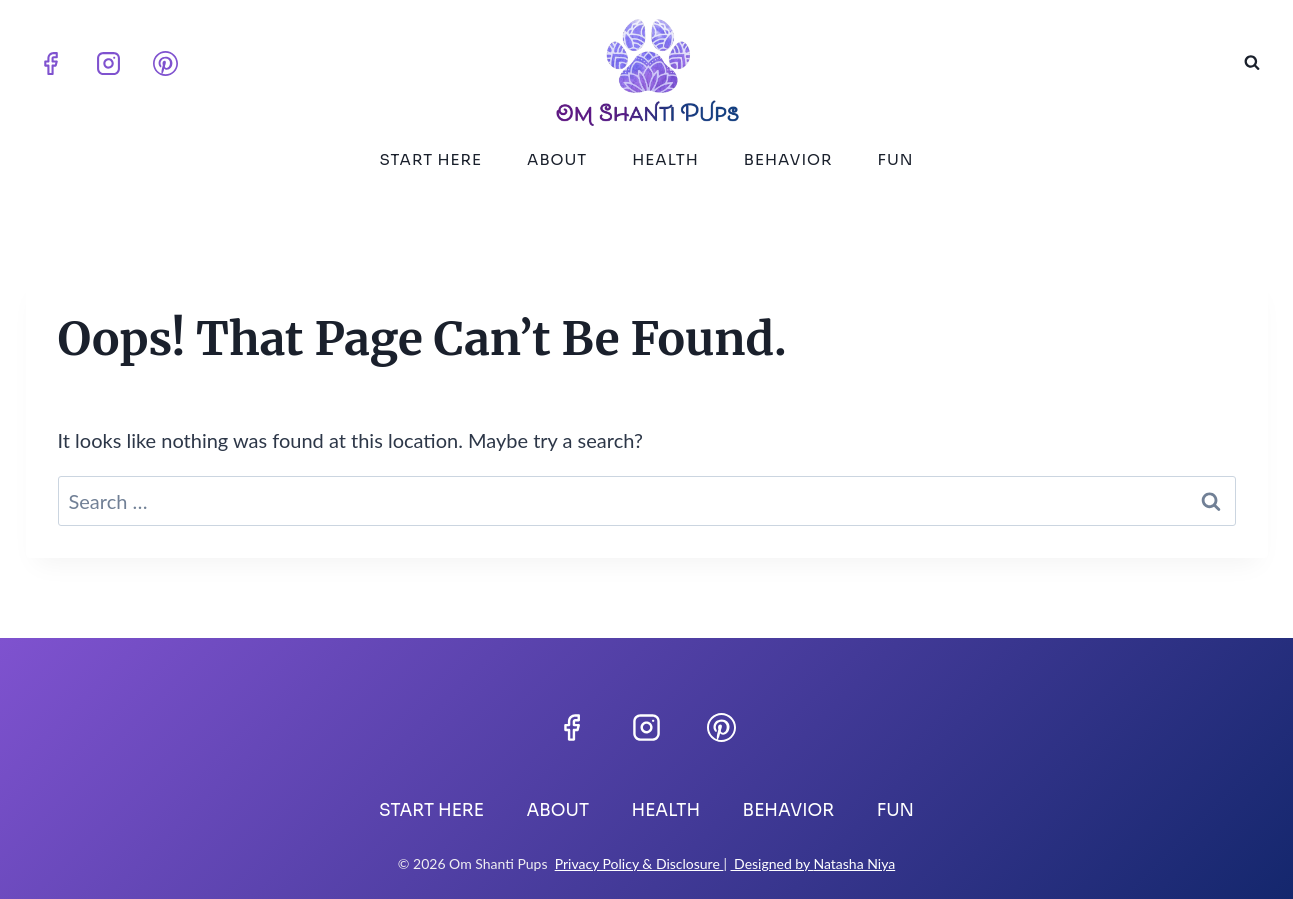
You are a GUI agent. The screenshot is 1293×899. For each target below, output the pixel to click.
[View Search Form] (1252, 63)
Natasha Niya (854, 863)
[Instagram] (108, 63)
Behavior (788, 159)
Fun (896, 159)
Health (665, 159)
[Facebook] (51, 63)
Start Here (430, 159)
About (557, 159)
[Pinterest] (166, 63)
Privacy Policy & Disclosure (639, 863)
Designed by (772, 863)
